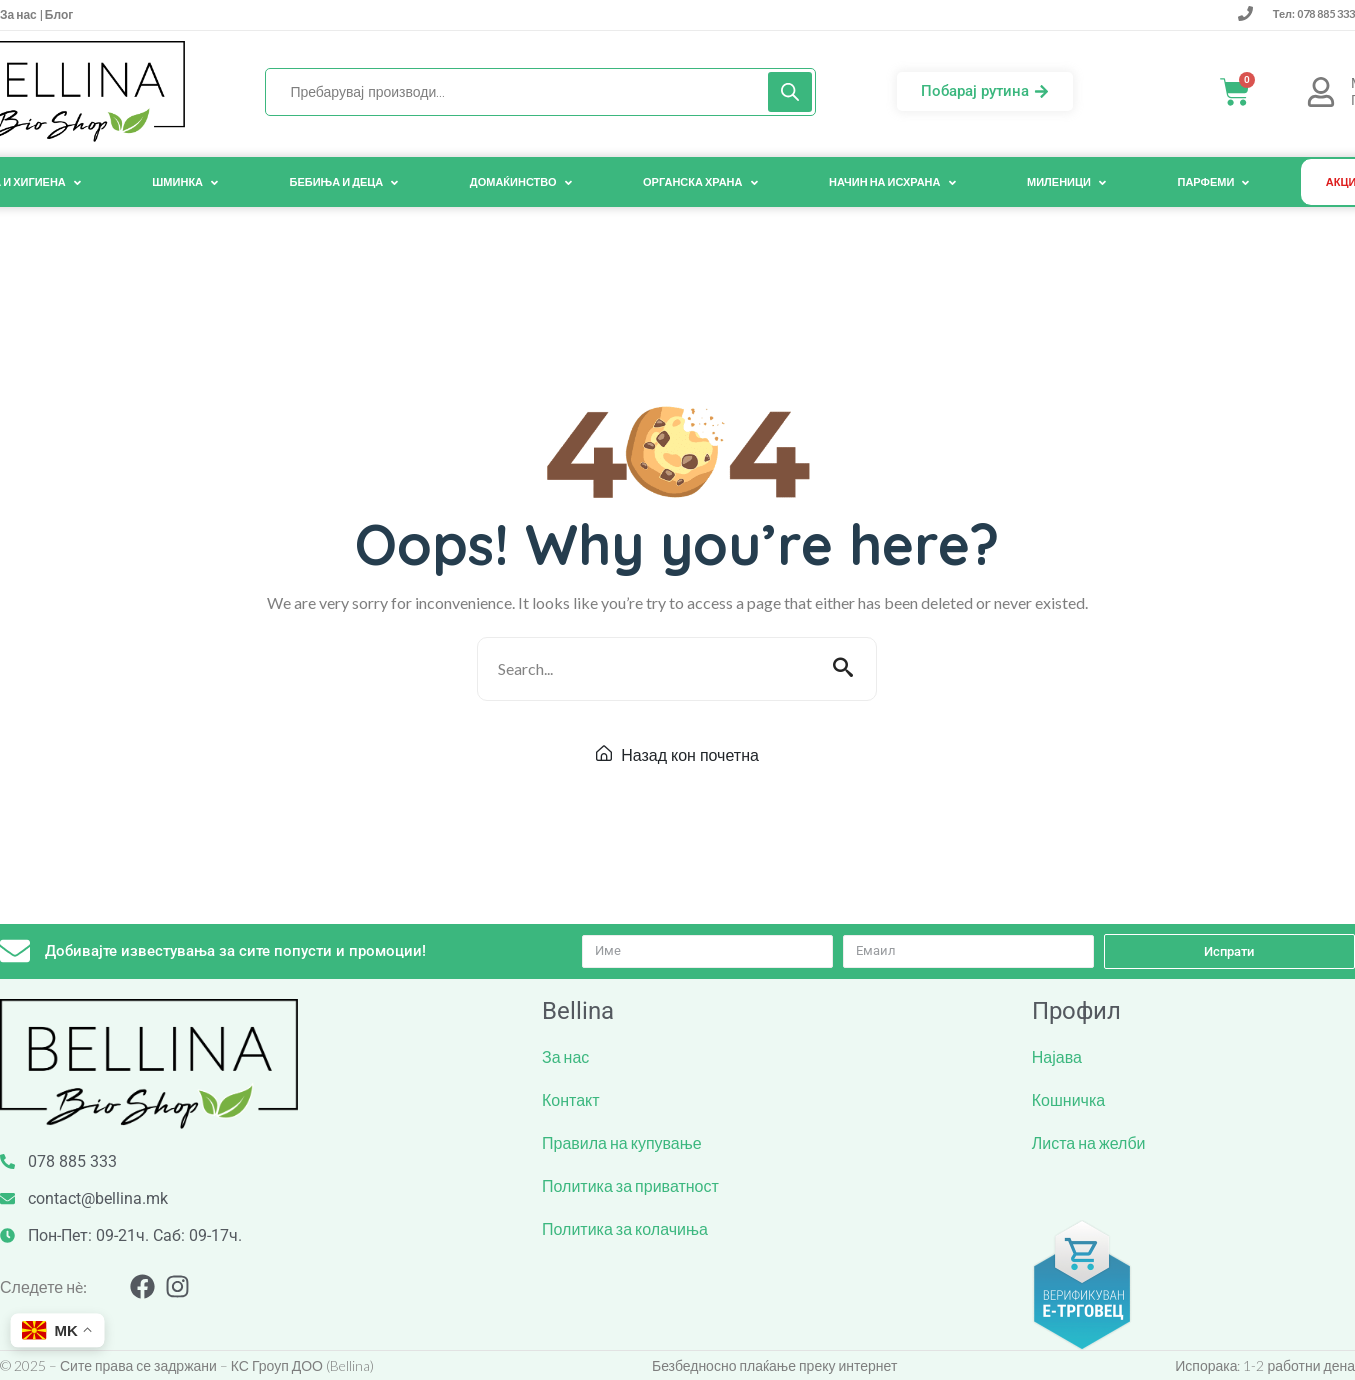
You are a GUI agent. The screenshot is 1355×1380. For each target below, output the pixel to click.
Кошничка (1068, 1099)
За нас (19, 14)
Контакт (571, 1099)
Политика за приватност (630, 1185)
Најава (1057, 1056)
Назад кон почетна (677, 755)
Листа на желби (1089, 1142)
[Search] (790, 92)
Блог (58, 14)
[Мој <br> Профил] (1321, 92)
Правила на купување (622, 1142)
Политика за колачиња (625, 1228)
